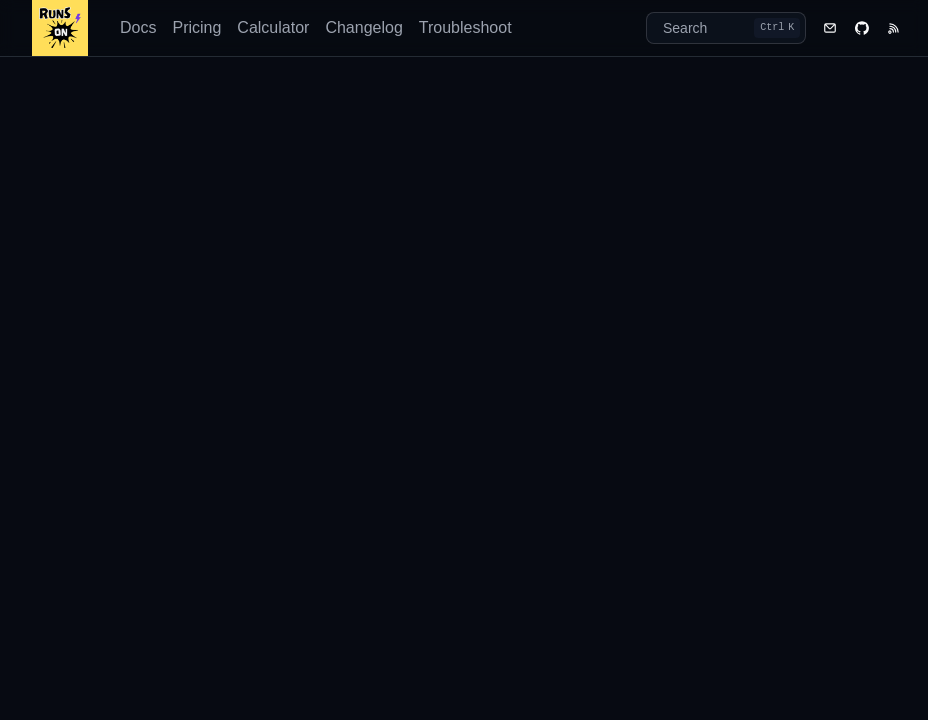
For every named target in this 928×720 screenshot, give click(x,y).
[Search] (726, 28)
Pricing (196, 27)
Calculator (273, 27)
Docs (138, 27)
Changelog (363, 27)
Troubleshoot (465, 27)
